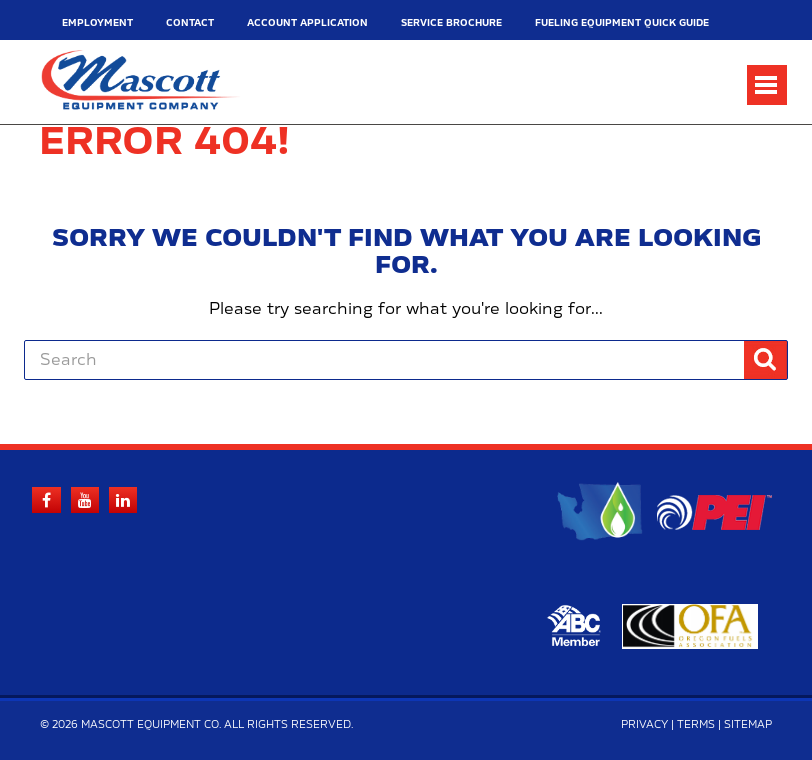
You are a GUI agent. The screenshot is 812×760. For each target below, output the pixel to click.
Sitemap (748, 725)
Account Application (307, 23)
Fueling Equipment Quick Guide (622, 23)
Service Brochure (451, 23)
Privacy (644, 725)
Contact (190, 23)
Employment (97, 23)
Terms (696, 725)
